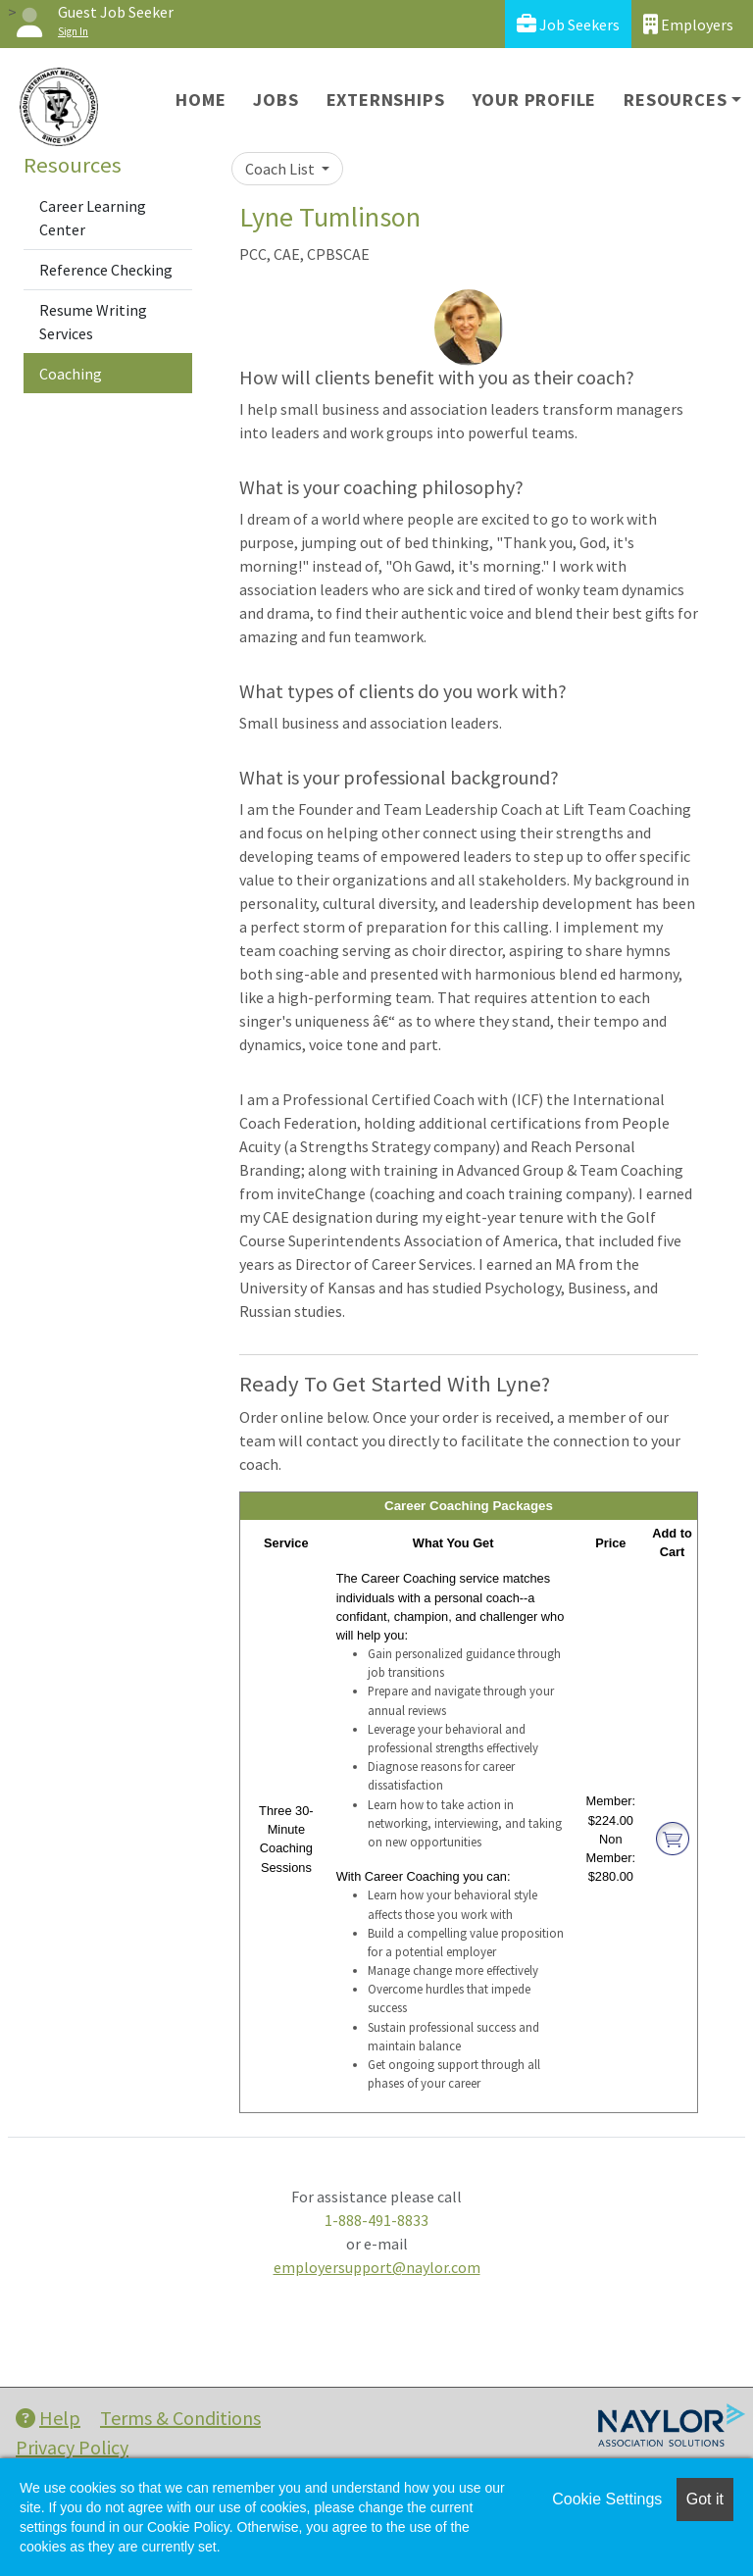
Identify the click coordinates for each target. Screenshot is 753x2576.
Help (48, 2417)
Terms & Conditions (180, 2417)
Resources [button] (675, 99)
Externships (385, 99)
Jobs (275, 99)
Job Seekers (568, 24)
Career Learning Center (92, 217)
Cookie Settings (607, 2499)
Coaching (70, 373)
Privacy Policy (72, 2447)
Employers (688, 24)
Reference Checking (106, 269)
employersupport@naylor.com (377, 2267)
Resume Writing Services (93, 321)
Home (201, 99)
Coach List (281, 168)
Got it (705, 2499)
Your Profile (535, 99)
